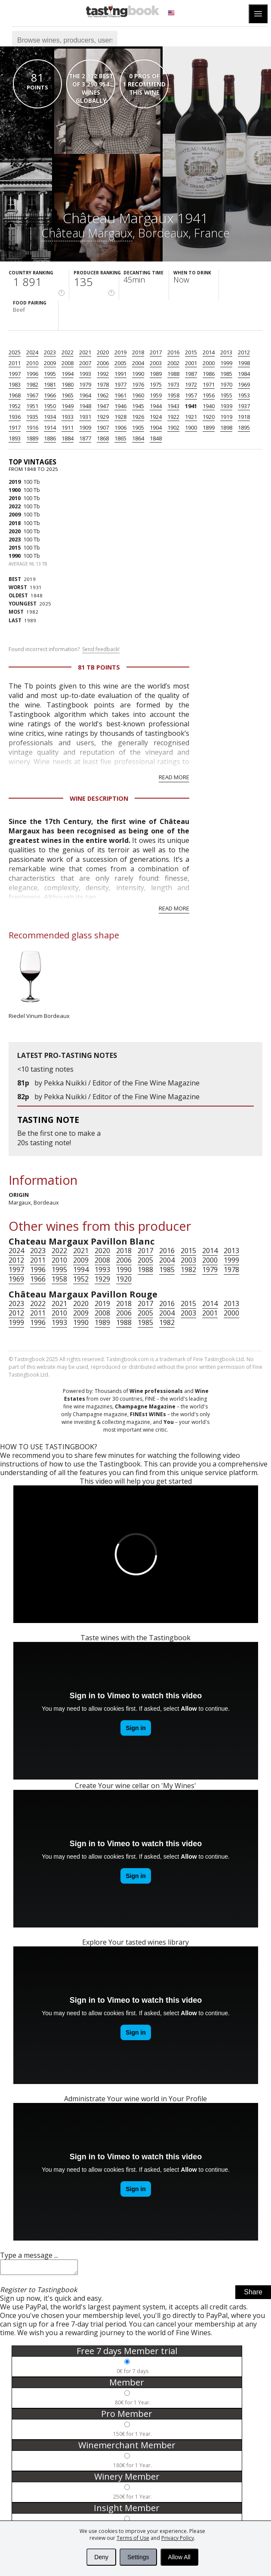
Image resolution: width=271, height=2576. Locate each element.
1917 (15, 427)
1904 (156, 427)
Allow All (179, 2557)
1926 (138, 417)
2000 (209, 363)
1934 (50, 417)
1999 (226, 363)
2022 (68, 352)
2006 (103, 363)
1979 (85, 384)
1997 (15, 374)
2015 (191, 352)
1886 (50, 438)
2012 (244, 352)
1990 (138, 374)
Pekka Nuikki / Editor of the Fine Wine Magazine (122, 1083)
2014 (209, 352)
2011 (15, 363)
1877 (85, 438)
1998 (244, 363)
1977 (120, 384)
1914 (50, 427)
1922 (173, 417)
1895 (244, 427)
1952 (15, 406)
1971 (209, 384)
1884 (68, 438)
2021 (85, 352)
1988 (173, 374)
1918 (244, 417)
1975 (156, 384)
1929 (103, 417)
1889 (32, 438)
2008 (68, 363)
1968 (15, 395)
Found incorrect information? (64, 649)
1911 (68, 427)
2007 (85, 363)
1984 (244, 374)
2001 (191, 363)
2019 (120, 352)
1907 (103, 427)
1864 (138, 438)
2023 (50, 352)
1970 (226, 384)
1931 (85, 417)
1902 (173, 427)
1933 (68, 417)
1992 (103, 374)
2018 (138, 352)
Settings (138, 2557)
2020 (103, 352)
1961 (120, 395)
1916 (32, 427)
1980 (68, 384)
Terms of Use (133, 2538)
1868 (103, 438)
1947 (103, 406)
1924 (156, 417)
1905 (138, 427)
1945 (138, 406)
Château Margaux (86, 233)
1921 (191, 417)
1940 (209, 406)
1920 (209, 417)
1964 (85, 395)
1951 (32, 406)
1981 (50, 384)
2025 (15, 352)
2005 (120, 363)
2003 (156, 363)
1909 (85, 427)
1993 (85, 374)
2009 (50, 363)
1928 (120, 417)
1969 (244, 384)
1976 (138, 384)
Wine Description (99, 798)
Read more (174, 777)
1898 (226, 427)
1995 (50, 374)
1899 (209, 427)
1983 (15, 384)
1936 (15, 417)
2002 (173, 363)
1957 (191, 395)
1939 (226, 406)
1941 (191, 406)
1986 (209, 374)
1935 (32, 417)
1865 (120, 438)
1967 (32, 395)
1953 (244, 395)
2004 (138, 363)
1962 (103, 395)
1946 (120, 406)
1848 (156, 438)
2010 (32, 363)
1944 (156, 406)
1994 (68, 374)
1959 (156, 395)
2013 (226, 352)
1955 (226, 395)
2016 (173, 352)
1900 (191, 427)
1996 (32, 374)
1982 (32, 384)
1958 (173, 395)
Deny (101, 2557)
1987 (191, 374)
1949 (68, 406)
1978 (103, 384)
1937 (244, 406)
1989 (156, 374)
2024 (32, 352)
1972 (191, 384)
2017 (156, 352)
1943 (173, 406)
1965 (68, 395)
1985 (226, 374)
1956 (209, 395)
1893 (15, 438)
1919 (226, 417)
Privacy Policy (177, 2538)
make (86, 1133)
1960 (138, 395)
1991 (120, 374)
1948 (85, 406)
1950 (50, 406)
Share (253, 2294)
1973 (173, 384)
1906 (120, 427)
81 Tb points (99, 667)
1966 (50, 395)
